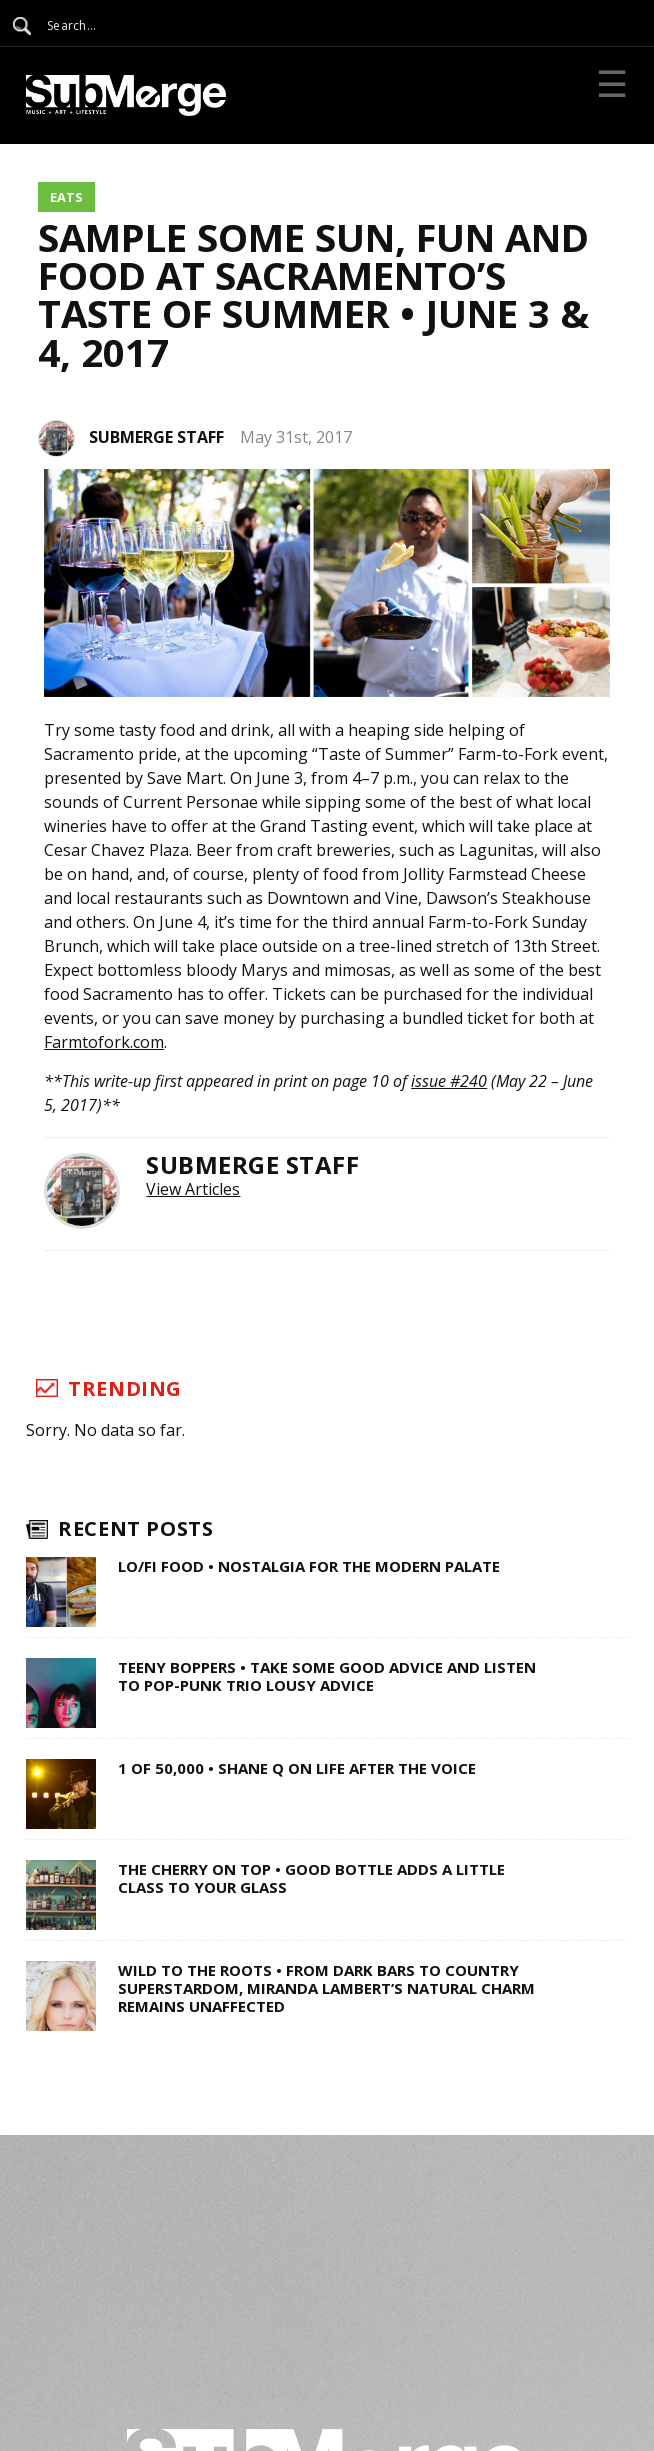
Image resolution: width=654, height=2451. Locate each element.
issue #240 (449, 1081)
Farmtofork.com (104, 1042)
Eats (66, 197)
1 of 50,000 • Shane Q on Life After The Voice (297, 1768)
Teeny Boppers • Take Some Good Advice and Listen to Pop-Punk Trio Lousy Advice (327, 1676)
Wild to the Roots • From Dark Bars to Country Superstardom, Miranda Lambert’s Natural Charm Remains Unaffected (326, 1988)
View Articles (193, 1189)
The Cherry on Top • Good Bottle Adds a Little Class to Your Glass (311, 1878)
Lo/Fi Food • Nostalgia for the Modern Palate (309, 1566)
